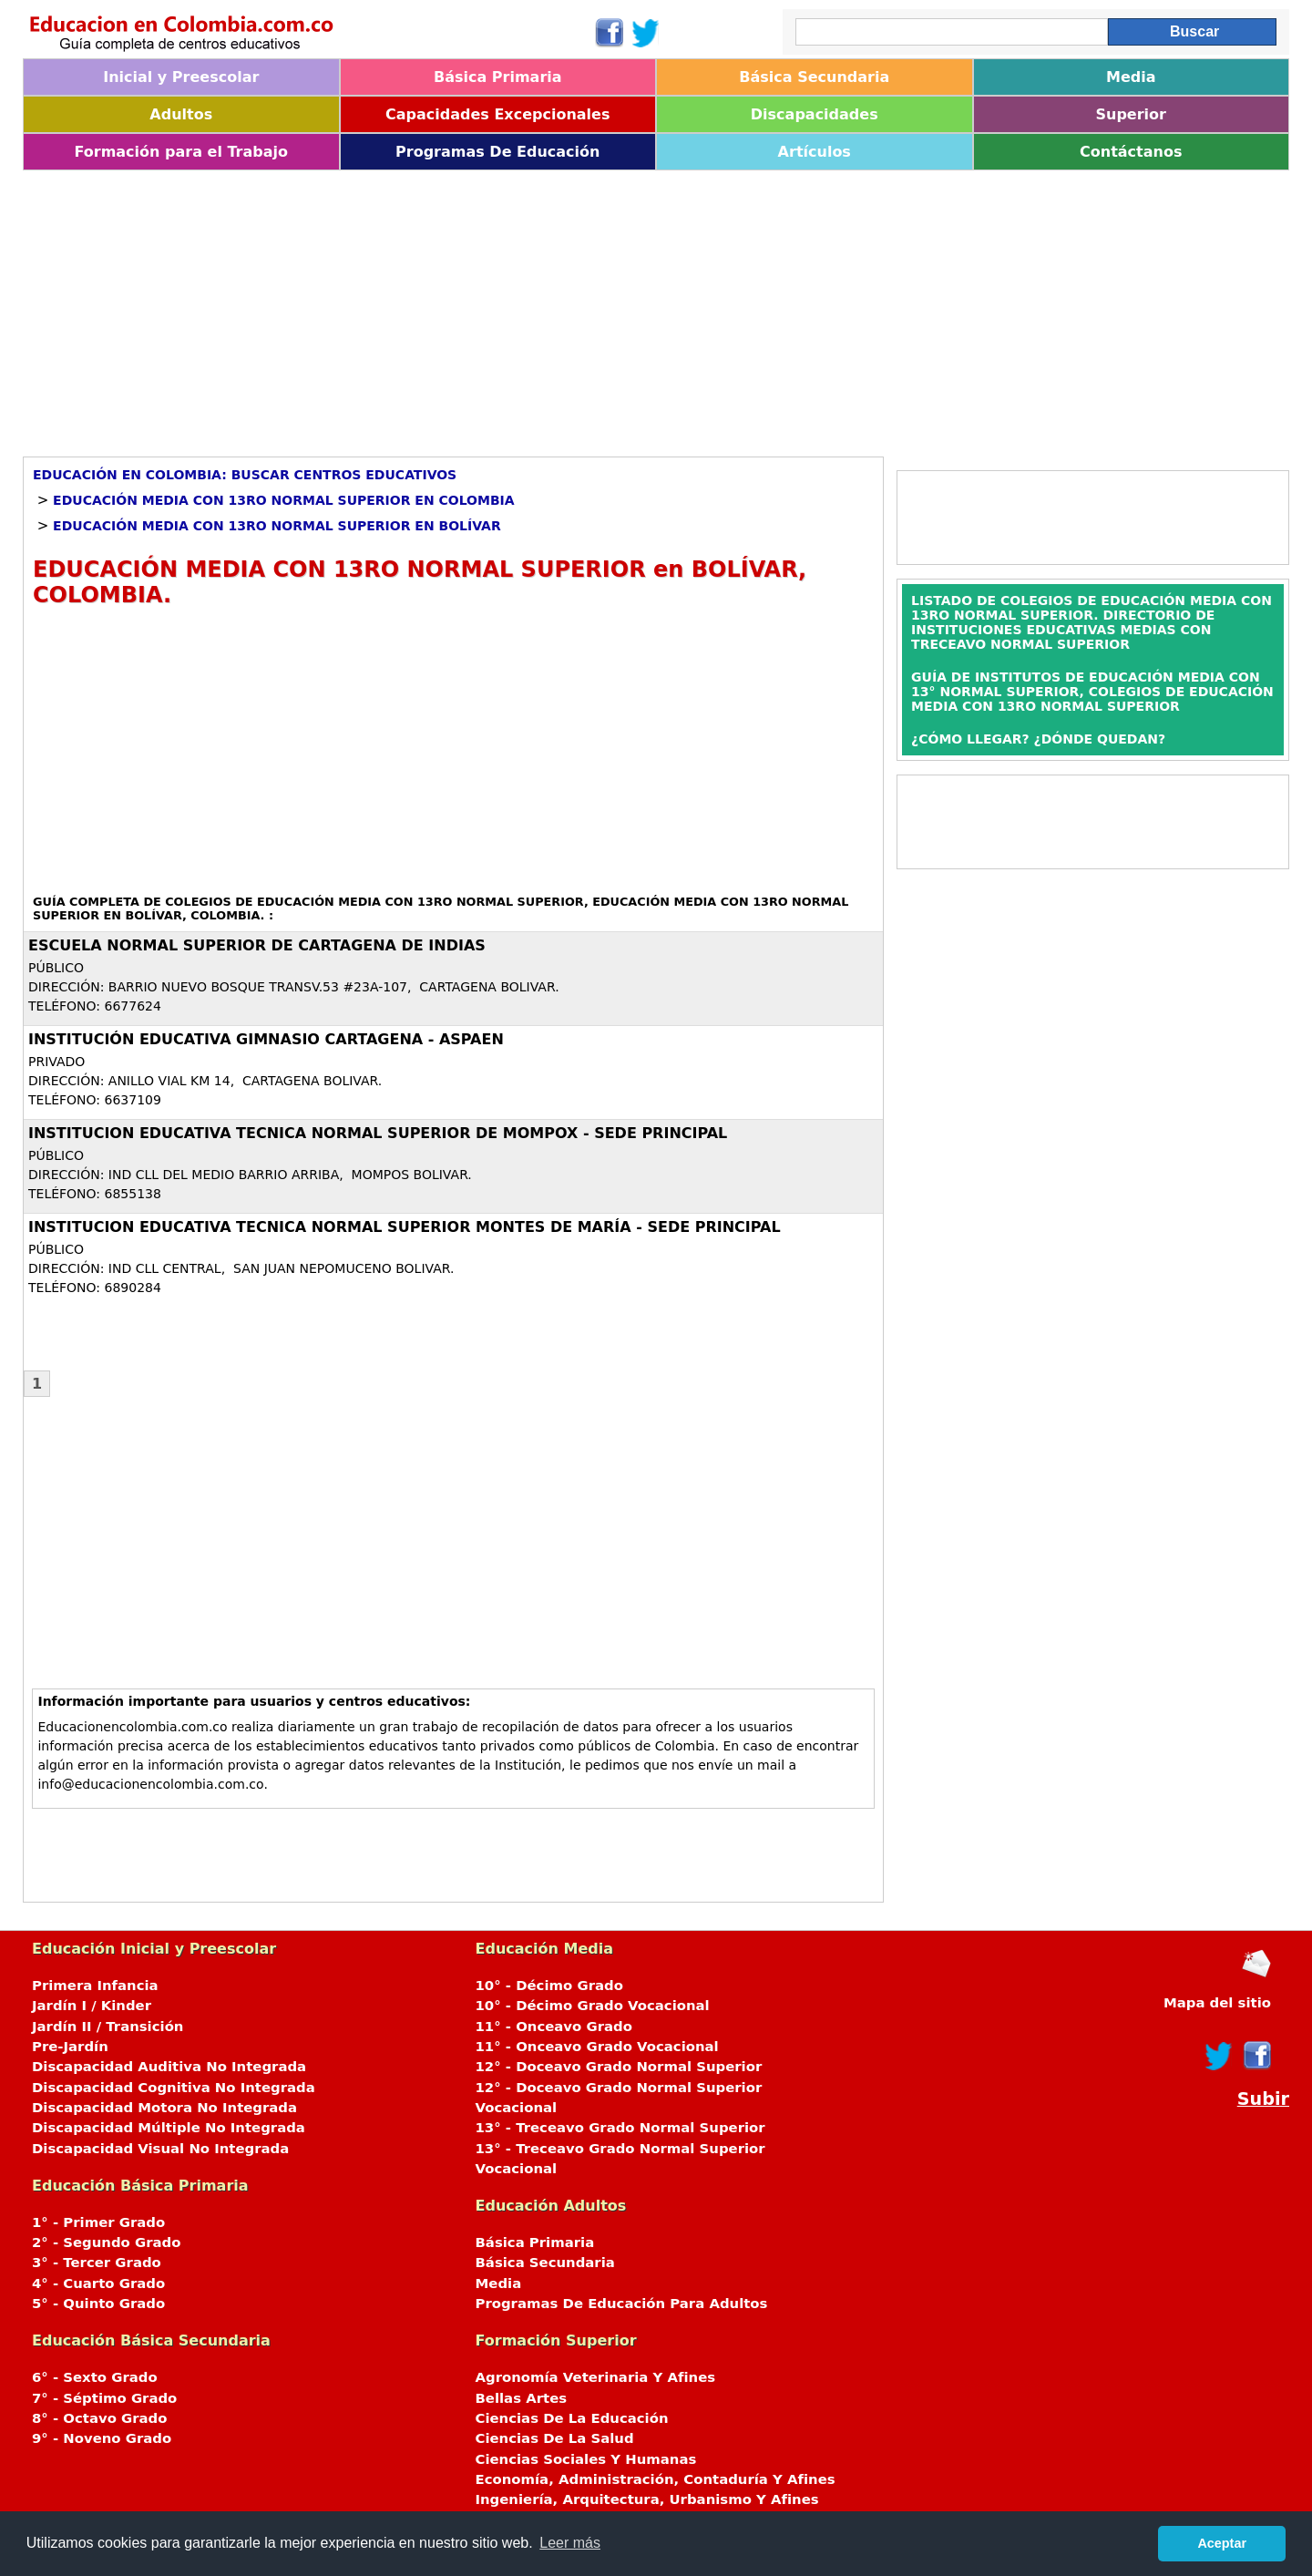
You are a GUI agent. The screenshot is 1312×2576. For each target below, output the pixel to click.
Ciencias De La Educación (572, 2418)
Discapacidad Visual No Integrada (160, 2148)
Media (1131, 77)
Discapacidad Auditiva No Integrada (169, 2066)
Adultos (180, 114)
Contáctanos (1131, 151)
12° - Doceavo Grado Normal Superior (619, 2066)
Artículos (814, 151)
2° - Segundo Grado (106, 2242)
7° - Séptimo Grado (104, 2398)
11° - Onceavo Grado (554, 2026)
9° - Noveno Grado (101, 2438)
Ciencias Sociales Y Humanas (586, 2459)
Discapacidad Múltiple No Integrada (168, 2127)
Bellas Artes (522, 2398)
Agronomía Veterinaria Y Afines (596, 2377)
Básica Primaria (498, 77)
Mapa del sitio (1217, 2003)
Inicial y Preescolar (181, 77)
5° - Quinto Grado (98, 2303)
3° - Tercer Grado (96, 2262)
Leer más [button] (569, 2542)
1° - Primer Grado (98, 2222)
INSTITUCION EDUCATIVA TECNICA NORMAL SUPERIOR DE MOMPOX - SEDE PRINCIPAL (377, 1133)
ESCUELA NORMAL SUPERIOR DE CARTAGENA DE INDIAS (257, 945)
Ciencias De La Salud (555, 2438)
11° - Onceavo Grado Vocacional (597, 2046)
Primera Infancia (95, 1985)
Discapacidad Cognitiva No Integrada (173, 2087)
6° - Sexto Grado (95, 2377)
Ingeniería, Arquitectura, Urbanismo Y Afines (647, 2499)
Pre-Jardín (70, 2046)
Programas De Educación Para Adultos (622, 2303)
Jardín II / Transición (107, 2026)
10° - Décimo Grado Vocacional (593, 2005)
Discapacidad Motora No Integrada (164, 2107)
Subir (1263, 2099)
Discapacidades (814, 114)
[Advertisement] (569, 307)
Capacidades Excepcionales (497, 114)
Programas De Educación (497, 151)
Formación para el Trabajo (181, 151)
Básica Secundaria (814, 77)
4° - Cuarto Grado (98, 2283)
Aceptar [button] (1221, 2543)
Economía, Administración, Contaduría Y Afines (655, 2479)
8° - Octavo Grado (99, 2418)
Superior (1131, 114)
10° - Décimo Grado (549, 1985)
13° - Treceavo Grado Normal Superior (620, 2127)
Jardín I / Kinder (91, 2005)
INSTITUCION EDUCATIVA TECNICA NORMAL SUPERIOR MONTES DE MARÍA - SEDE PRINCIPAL (404, 1227)
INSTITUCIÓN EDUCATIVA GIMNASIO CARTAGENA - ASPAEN (266, 1039)
